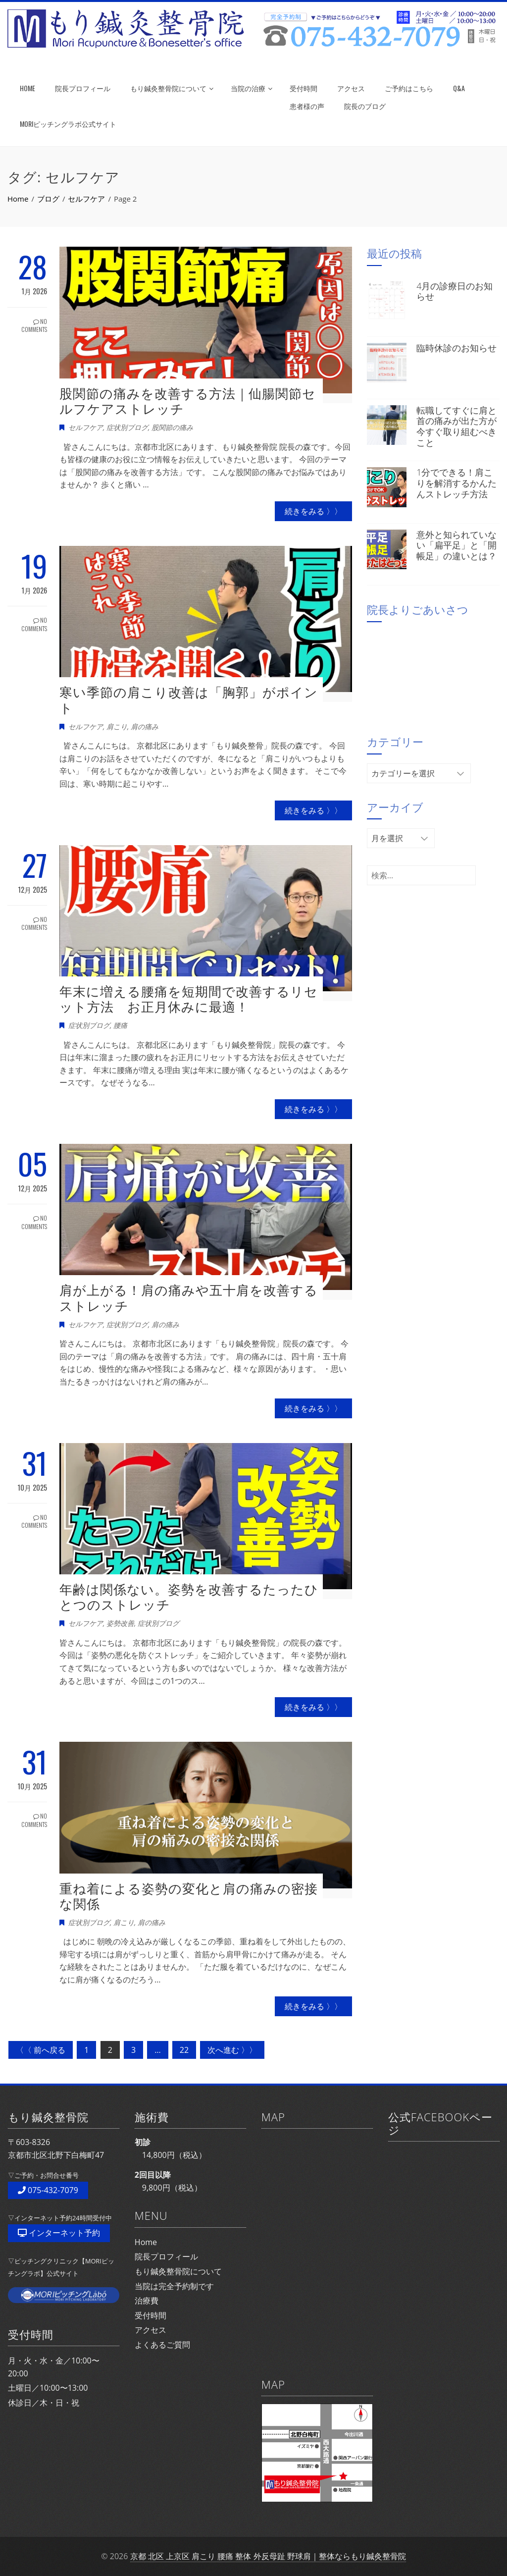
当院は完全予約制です (174, 2286)
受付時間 (303, 88)
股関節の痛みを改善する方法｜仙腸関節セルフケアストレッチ (187, 401)
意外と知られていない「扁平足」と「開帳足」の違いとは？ (456, 545)
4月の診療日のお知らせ (454, 291)
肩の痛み (144, 726)
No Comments (34, 325)
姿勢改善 (120, 1623)
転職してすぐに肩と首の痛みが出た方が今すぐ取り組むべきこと (456, 426)
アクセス (351, 88)
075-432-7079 (48, 2190)
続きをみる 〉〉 (313, 511)
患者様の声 (307, 106)
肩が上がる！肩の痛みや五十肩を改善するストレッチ (188, 1297)
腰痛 (120, 1025)
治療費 (146, 2300)
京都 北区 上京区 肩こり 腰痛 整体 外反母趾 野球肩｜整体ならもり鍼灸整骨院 (268, 2556)
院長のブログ (365, 106)
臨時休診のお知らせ (456, 348)
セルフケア (85, 427)
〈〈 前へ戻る (40, 2049)
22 (184, 2049)
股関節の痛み (172, 427)
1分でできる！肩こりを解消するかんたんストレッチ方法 (456, 482)
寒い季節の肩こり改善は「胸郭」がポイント (188, 699)
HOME (27, 88)
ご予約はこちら (409, 88)
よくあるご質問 (162, 2344)
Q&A (459, 88)
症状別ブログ (127, 427)
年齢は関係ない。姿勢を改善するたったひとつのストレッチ (188, 1596)
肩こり (116, 726)
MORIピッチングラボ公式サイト (68, 123)
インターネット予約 (59, 2232)
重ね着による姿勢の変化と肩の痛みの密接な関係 (188, 1896)
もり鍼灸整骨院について (171, 88)
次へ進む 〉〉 (232, 2049)
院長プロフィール (82, 88)
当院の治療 (251, 88)
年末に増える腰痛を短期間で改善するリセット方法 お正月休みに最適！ (188, 999)
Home (146, 2242)
